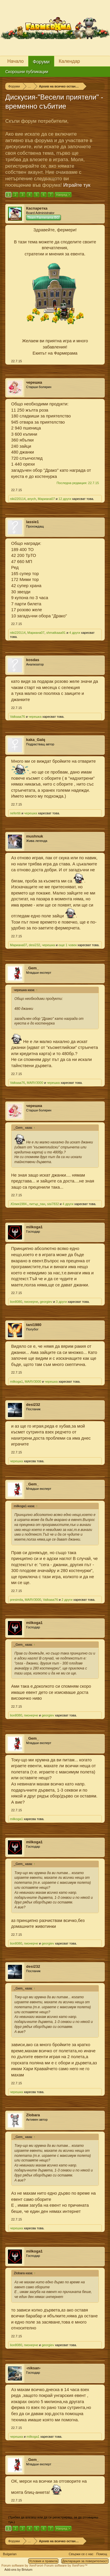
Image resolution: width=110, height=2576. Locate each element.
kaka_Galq (35, 739)
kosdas (32, 660)
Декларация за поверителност (85, 2561)
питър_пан (37, 1204)
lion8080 (16, 1301)
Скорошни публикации (26, 71)
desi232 (34, 945)
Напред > (63, 194)
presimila (16, 1599)
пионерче (31, 1301)
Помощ (101, 2554)
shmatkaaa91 (56, 632)
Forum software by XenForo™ (65, 2565)
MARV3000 (35, 1082)
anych (31, 499)
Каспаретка (37, 208)
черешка (34, 382)
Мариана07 (46, 499)
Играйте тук (76, 185)
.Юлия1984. (19, 1204)
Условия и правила (43, 2561)
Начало (15, 61)
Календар (69, 61)
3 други (61, 1301)
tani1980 (33, 1324)
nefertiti (15, 813)
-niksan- (33, 2368)
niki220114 (18, 499)
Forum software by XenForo (22, 2565)
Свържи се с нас (81, 2554)
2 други (67, 1599)
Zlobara (33, 2115)
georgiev (46, 1301)
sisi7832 (53, 1204)
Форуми (41, 61)
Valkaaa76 (17, 716)
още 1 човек (67, 945)
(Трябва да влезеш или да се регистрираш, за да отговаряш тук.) (53, 2520)
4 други (74, 632)
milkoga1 (34, 1227)
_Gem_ (32, 968)
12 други (64, 499)
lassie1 (32, 522)
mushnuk (34, 836)
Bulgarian (9, 2554)
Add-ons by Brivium (18, 2569)
